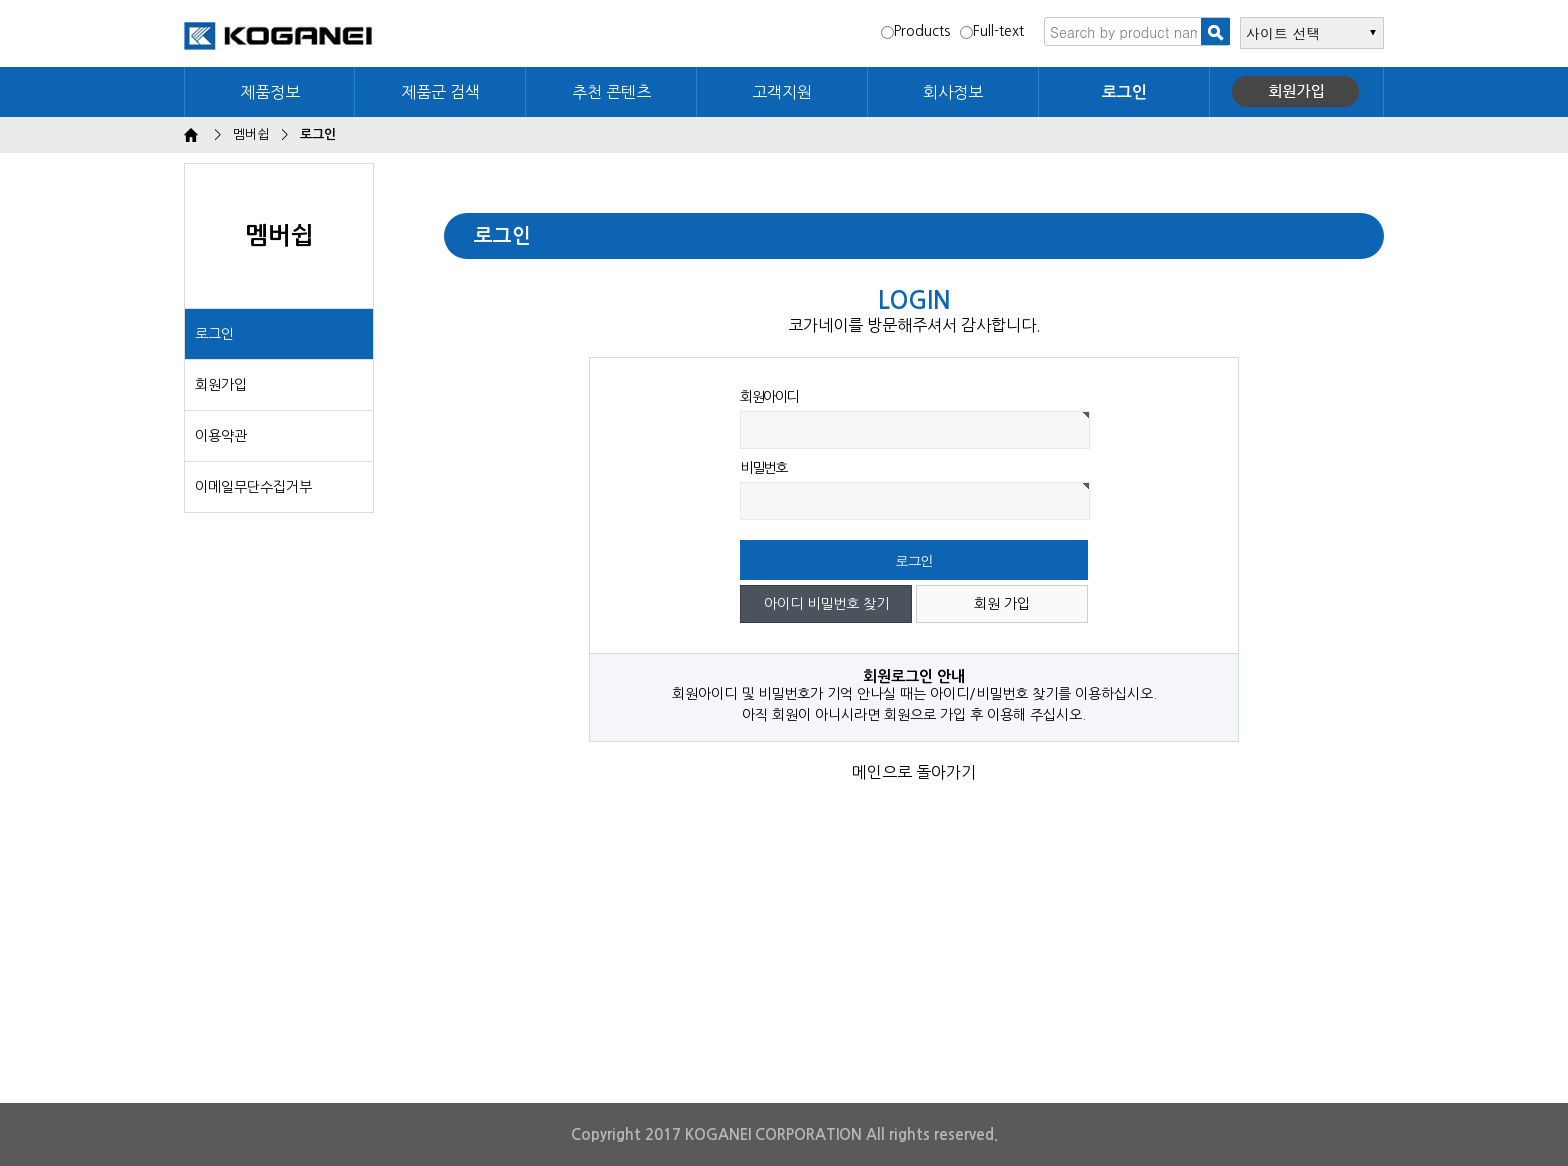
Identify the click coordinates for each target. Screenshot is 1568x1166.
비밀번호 (763, 468)
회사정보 (953, 92)
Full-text (992, 31)
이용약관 (221, 436)
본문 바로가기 (0, 0)
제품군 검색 (440, 92)
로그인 (214, 334)
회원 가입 (1002, 604)
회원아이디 (769, 397)
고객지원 (782, 92)
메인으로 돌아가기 (914, 772)
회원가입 (1297, 92)
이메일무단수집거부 (253, 487)
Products (915, 31)
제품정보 (270, 92)
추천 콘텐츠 (611, 92)
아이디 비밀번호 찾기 (826, 604)
